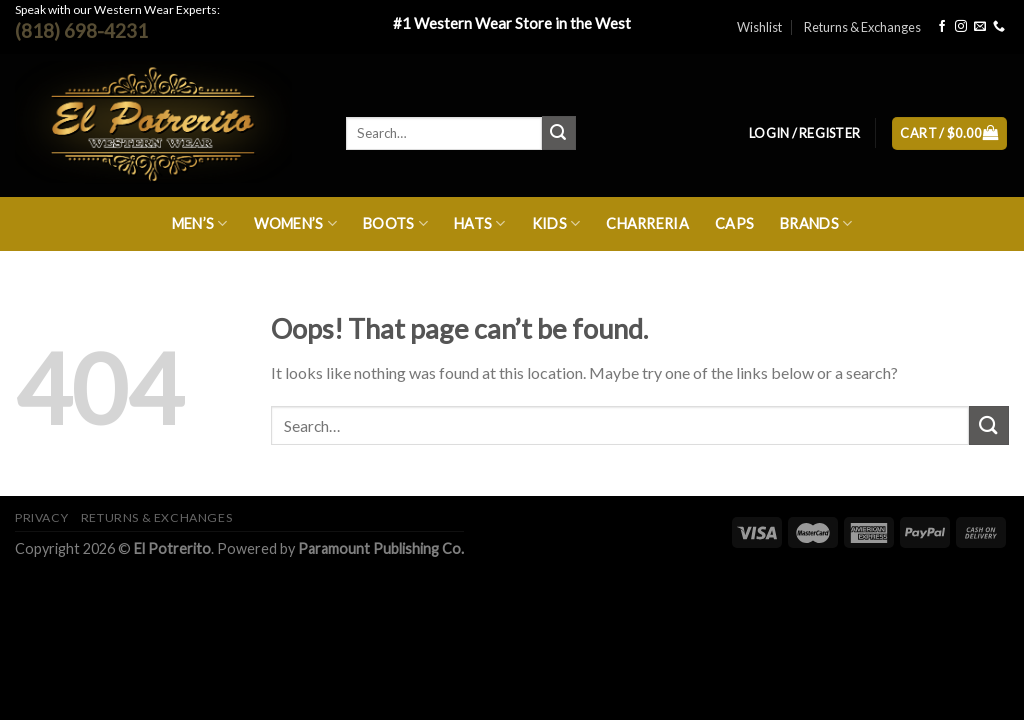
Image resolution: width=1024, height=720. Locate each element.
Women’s (296, 223)
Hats (480, 223)
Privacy (41, 517)
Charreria (647, 223)
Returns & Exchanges (862, 27)
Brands (816, 223)
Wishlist (759, 27)
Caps (734, 223)
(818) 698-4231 (81, 30)
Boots (395, 223)
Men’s (200, 223)
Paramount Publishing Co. (381, 548)
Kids (556, 223)
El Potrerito (172, 548)
